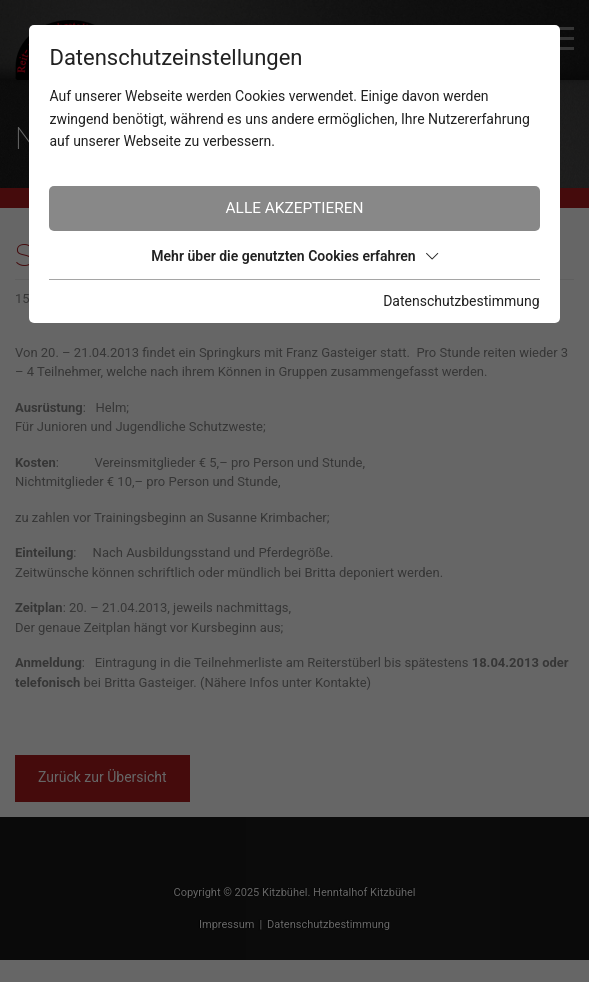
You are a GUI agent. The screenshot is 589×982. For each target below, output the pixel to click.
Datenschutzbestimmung (461, 301)
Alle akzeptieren (295, 208)
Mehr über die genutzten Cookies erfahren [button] (294, 256)
